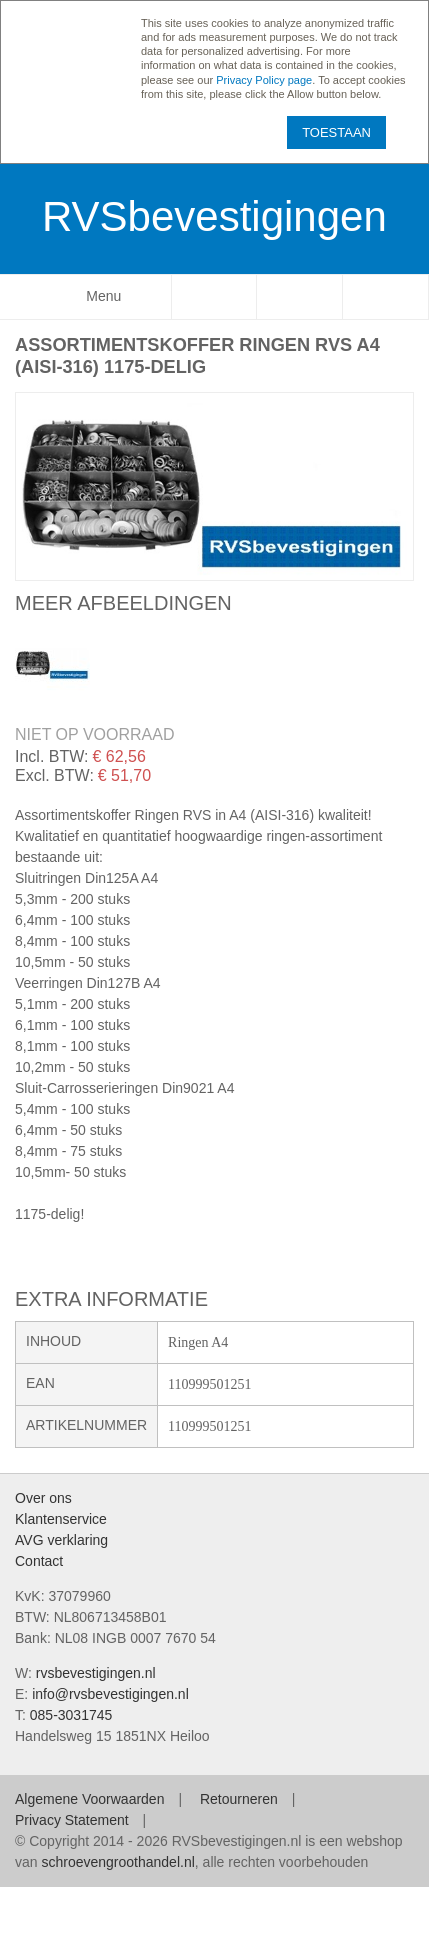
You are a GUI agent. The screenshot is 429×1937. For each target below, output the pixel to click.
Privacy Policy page (264, 80)
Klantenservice (61, 1519)
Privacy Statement (72, 1820)
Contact (39, 1561)
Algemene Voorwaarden (89, 1799)
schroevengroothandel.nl (117, 1862)
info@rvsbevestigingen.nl (110, 1694)
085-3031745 (71, 1715)
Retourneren (239, 1799)
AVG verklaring (61, 1540)
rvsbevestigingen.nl (96, 1673)
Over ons (43, 1498)
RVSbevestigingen (214, 216)
